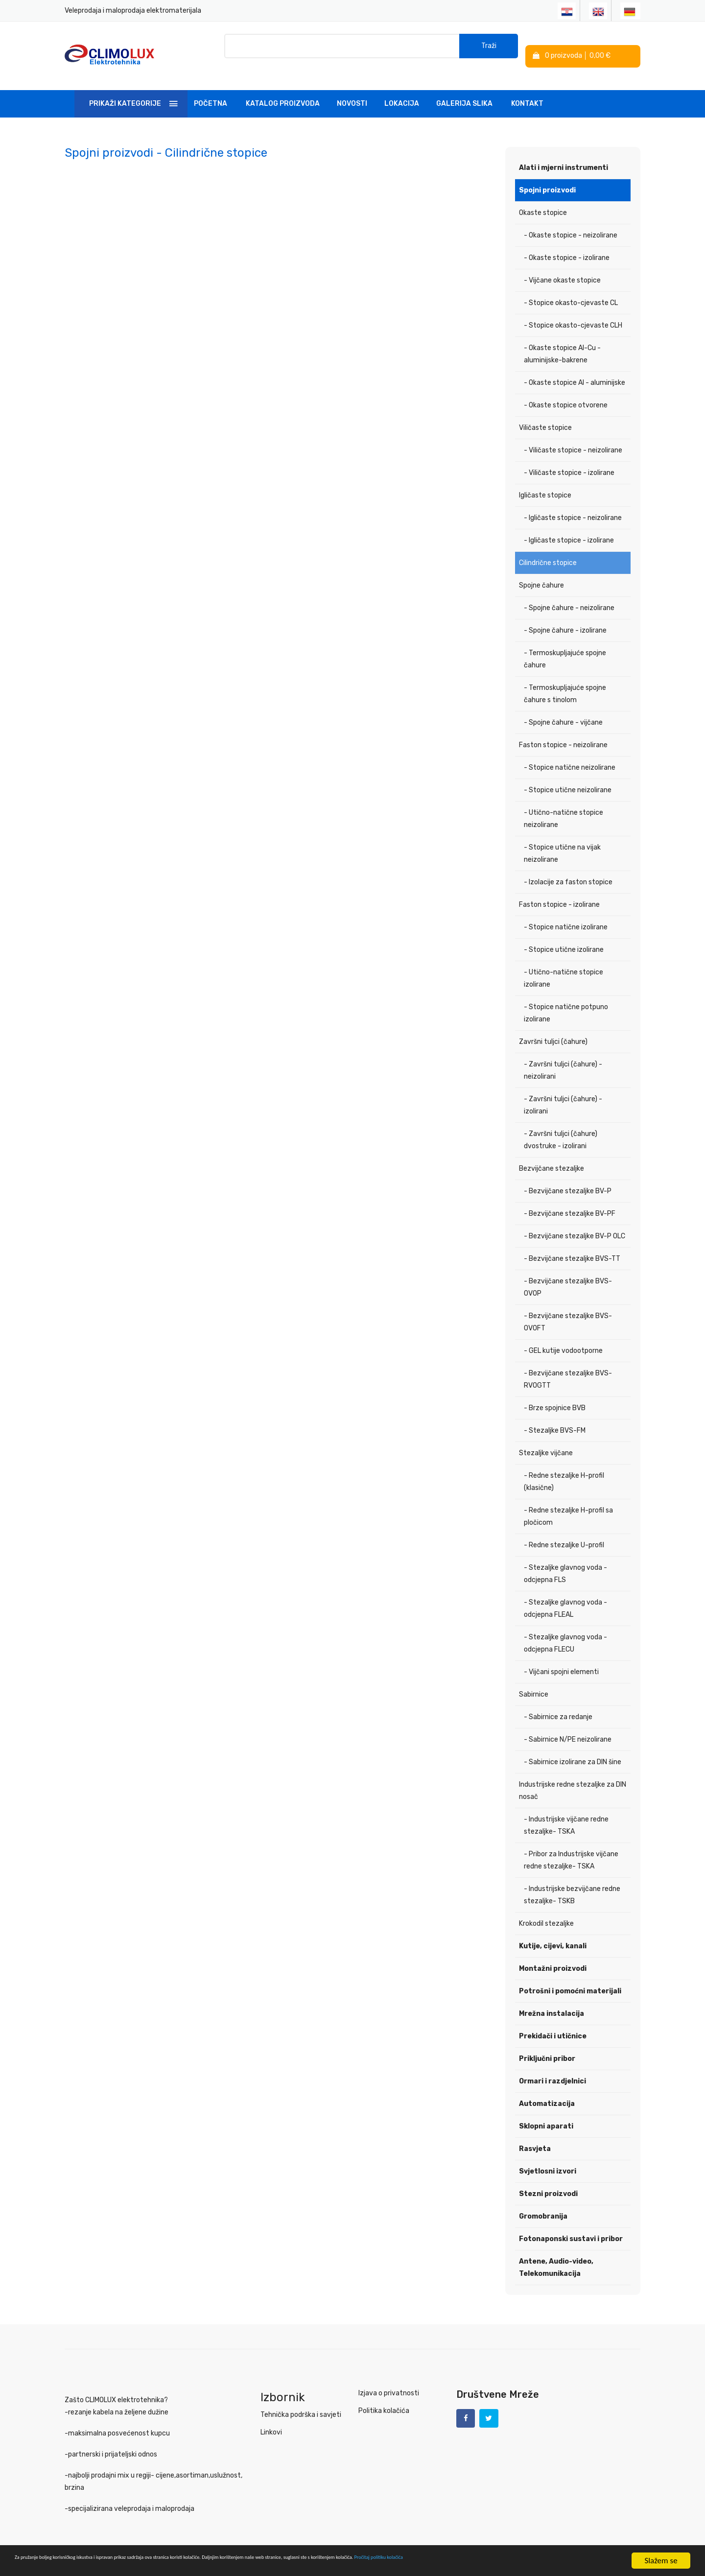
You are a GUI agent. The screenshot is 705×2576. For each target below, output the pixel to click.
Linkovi (271, 2418)
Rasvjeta (535, 2135)
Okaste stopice (543, 199)
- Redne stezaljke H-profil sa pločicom (568, 1502)
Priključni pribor (547, 2045)
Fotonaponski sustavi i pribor (571, 2225)
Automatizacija (547, 2090)
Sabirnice (533, 1681)
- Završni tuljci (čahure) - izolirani (563, 1091)
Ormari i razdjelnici (552, 2067)
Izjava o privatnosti (388, 2379)
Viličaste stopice (545, 414)
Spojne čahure (541, 571)
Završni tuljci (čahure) (553, 1028)
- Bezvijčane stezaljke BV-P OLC (574, 1222)
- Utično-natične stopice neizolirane (563, 805)
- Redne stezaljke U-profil (564, 1531)
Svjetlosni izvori (547, 2157)
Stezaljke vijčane (546, 1439)
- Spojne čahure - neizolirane (569, 594)
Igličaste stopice (545, 481)
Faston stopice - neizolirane (563, 731)
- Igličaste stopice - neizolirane (573, 504)
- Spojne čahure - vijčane (563, 709)
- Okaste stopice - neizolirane (570, 221)
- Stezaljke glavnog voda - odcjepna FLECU (565, 1629)
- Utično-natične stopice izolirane (563, 964)
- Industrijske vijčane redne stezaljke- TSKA (566, 1811)
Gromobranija (543, 2202)
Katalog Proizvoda (283, 90)
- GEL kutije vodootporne (563, 1337)
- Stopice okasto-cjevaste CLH (573, 311)
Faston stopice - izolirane (559, 891)
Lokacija (401, 90)
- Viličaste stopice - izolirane (569, 459)
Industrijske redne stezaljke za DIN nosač (572, 1777)
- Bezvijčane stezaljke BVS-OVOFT (568, 1308)
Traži (488, 49)
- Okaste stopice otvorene (566, 391)
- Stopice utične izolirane (564, 936)
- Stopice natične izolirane (566, 913)
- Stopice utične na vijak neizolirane (562, 839)
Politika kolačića (383, 2397)
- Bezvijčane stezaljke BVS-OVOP (568, 1273)
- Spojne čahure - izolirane (565, 617)
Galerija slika (464, 90)
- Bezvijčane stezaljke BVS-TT (572, 1245)
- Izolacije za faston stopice (568, 868)
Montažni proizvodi (553, 1955)
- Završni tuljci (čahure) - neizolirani (563, 1056)
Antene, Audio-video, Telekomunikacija (556, 2254)
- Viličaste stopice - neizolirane (573, 436)
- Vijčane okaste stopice (562, 266)
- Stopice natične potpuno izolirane (566, 999)
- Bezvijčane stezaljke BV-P (567, 1177)
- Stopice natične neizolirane (569, 754)
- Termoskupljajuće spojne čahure (565, 645)
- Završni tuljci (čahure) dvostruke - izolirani (560, 1126)
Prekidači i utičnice (553, 2022)
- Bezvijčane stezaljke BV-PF (569, 1200)
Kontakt (527, 90)
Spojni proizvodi (547, 176)
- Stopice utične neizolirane (567, 776)
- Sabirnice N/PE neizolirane (567, 1726)
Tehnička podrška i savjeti (300, 2401)
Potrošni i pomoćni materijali (570, 1977)
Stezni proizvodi (548, 2180)
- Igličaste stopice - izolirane (569, 526)
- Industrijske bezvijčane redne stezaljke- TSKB (572, 1881)
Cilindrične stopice (548, 549)
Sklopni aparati (546, 2112)
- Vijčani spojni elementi (561, 1658)
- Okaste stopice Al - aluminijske (574, 369)
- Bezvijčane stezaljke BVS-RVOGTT (568, 1365)
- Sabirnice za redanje (558, 1703)
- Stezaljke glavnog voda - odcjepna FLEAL (565, 1594)
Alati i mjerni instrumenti (563, 154)
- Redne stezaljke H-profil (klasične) (564, 1468)
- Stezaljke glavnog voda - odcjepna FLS (565, 1560)
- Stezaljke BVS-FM (555, 1417)
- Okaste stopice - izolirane (567, 244)
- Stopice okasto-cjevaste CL (571, 289)
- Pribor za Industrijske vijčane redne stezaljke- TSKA (571, 1846)
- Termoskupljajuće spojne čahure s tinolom (565, 680)
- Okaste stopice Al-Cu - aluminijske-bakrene (562, 340)
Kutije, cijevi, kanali (553, 1932)
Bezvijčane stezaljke (551, 1155)
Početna (210, 90)
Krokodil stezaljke (546, 1910)
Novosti (352, 90)
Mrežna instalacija (551, 2000)
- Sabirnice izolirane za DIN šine (572, 1748)
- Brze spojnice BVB (555, 1394)
